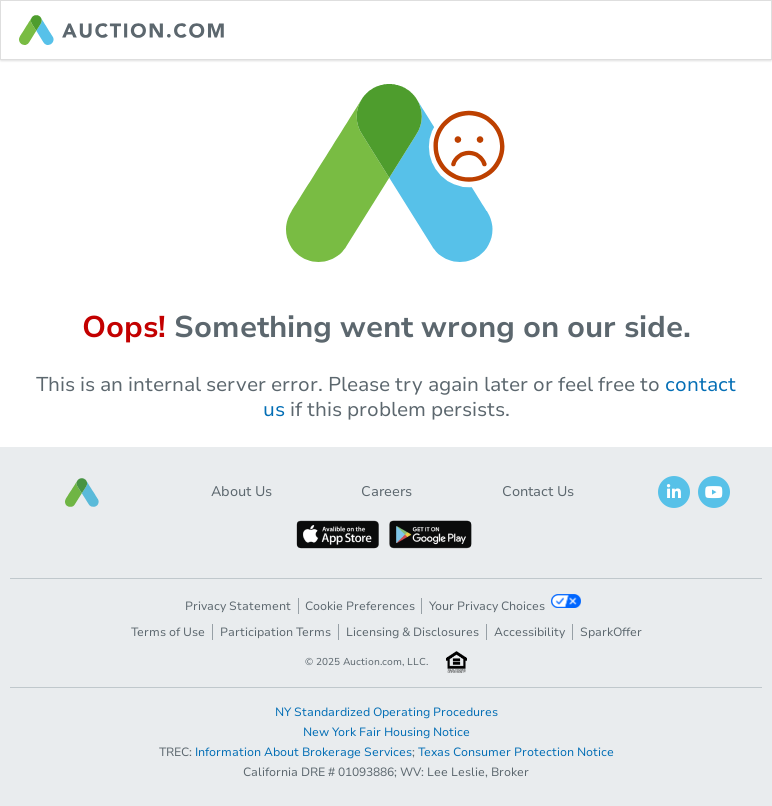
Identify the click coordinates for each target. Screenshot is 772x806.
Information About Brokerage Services (303, 752)
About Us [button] (241, 491)
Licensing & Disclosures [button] (412, 632)
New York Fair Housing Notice (386, 732)
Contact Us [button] (538, 491)
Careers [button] (386, 491)
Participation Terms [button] (275, 632)
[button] (82, 492)
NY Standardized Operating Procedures (386, 712)
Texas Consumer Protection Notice (516, 752)
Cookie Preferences (360, 606)
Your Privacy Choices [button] (505, 604)
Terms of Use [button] (168, 632)
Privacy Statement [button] (238, 606)
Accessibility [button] (529, 632)
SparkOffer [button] (611, 632)
